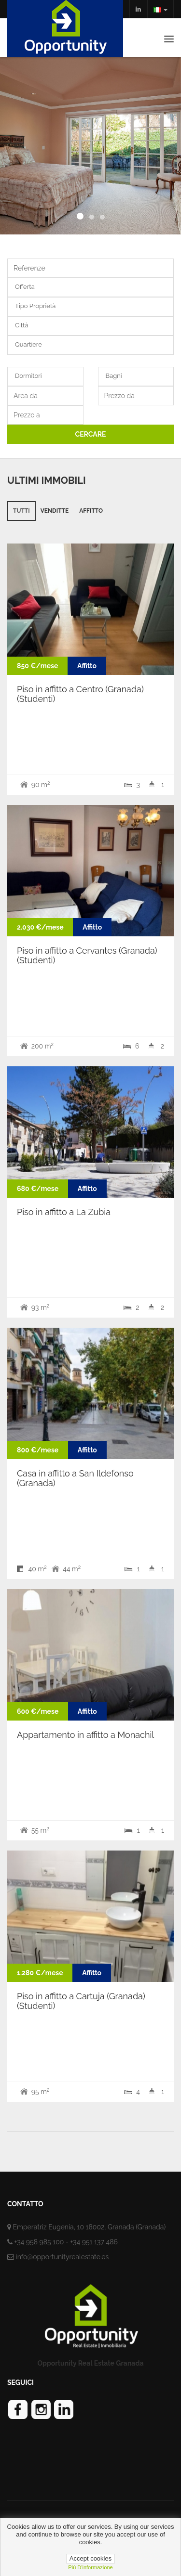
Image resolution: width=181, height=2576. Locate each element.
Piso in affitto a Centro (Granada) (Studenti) (80, 694)
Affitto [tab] (91, 510)
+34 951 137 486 (94, 2242)
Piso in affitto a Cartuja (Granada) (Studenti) (81, 2001)
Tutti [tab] (21, 510)
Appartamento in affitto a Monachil (85, 1735)
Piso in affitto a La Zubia (64, 1212)
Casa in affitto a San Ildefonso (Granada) (75, 1478)
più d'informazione (90, 2567)
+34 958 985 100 (39, 2242)
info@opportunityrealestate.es (62, 2257)
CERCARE (90, 434)
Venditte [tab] (55, 510)
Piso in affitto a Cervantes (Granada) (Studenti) (87, 955)
